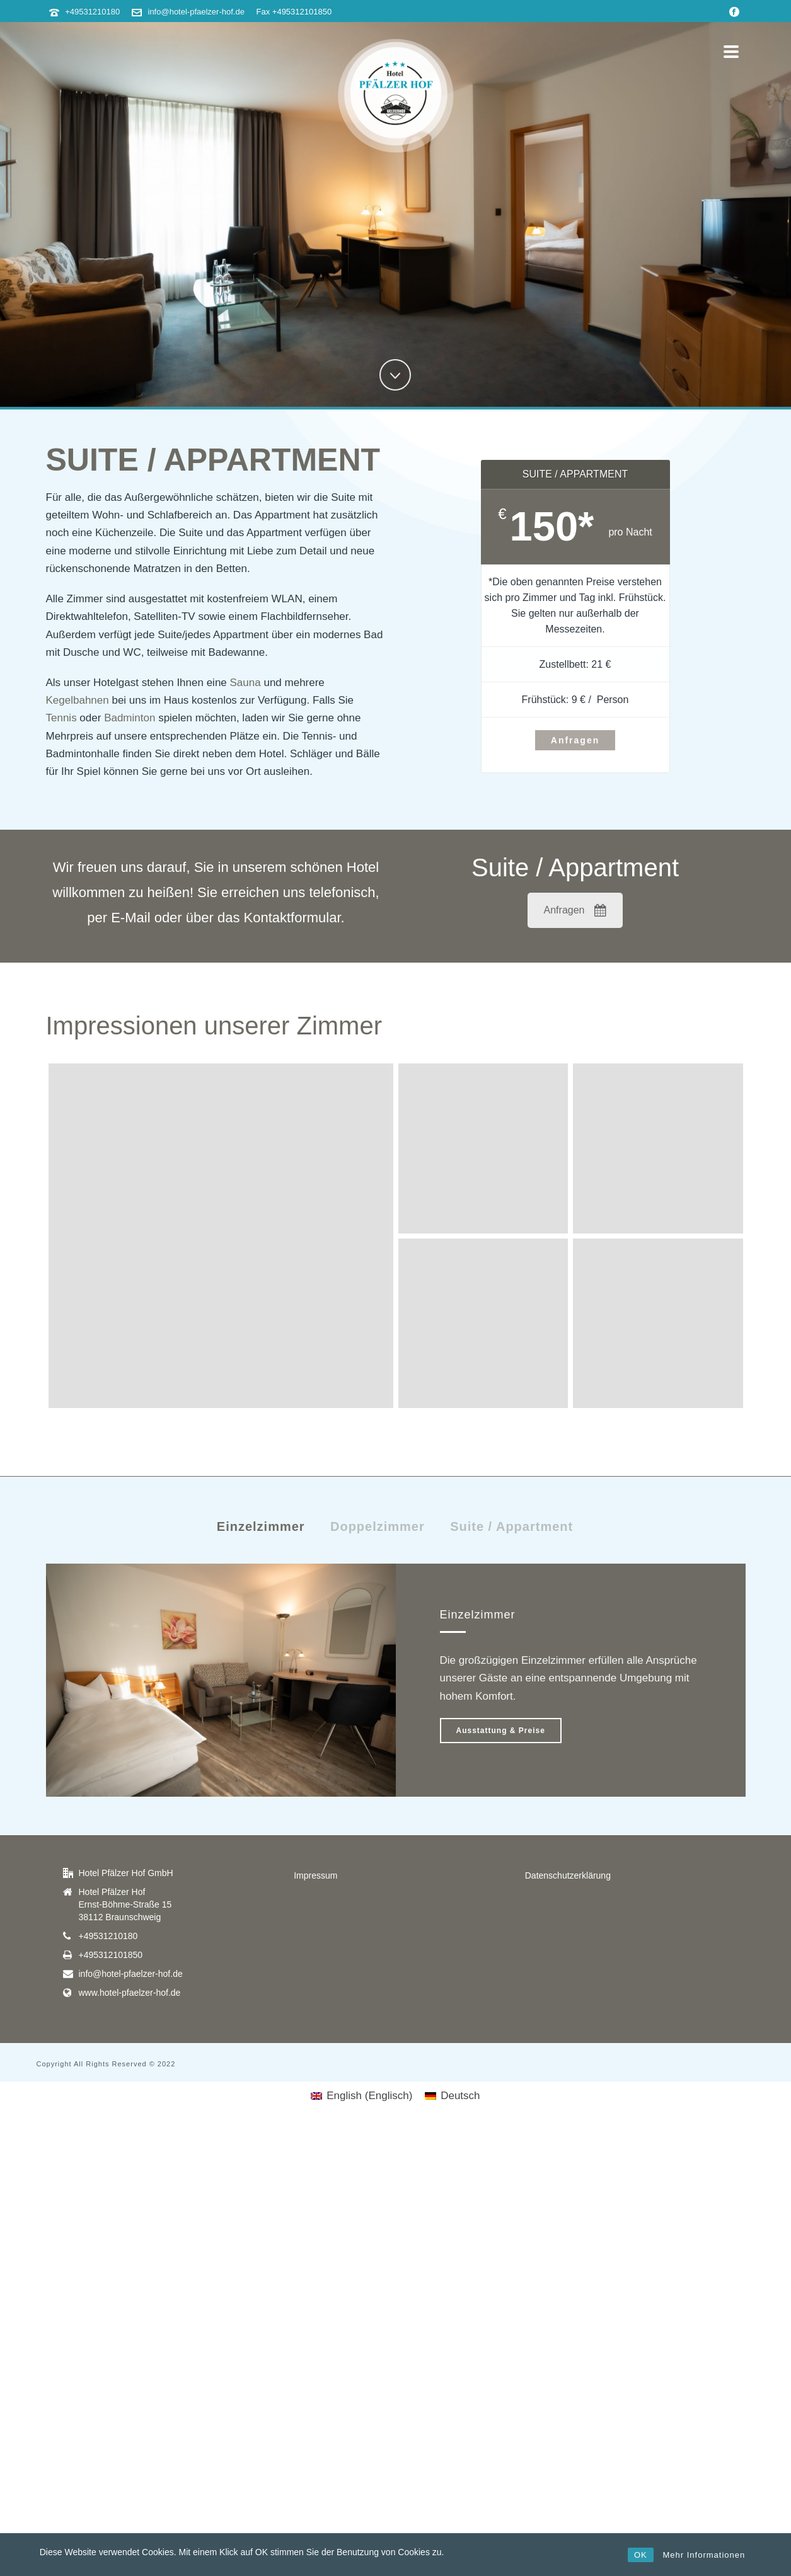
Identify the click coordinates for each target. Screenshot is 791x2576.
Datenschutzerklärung (568, 1875)
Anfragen (575, 910)
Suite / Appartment (511, 1526)
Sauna (245, 683)
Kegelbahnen (77, 700)
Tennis (61, 718)
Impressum (315, 1875)
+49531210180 (92, 11)
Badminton (129, 718)
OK (640, 2555)
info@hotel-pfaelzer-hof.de (196, 11)
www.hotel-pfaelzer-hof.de (130, 1993)
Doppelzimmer (377, 1526)
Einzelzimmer (261, 1526)
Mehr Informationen (704, 2555)
